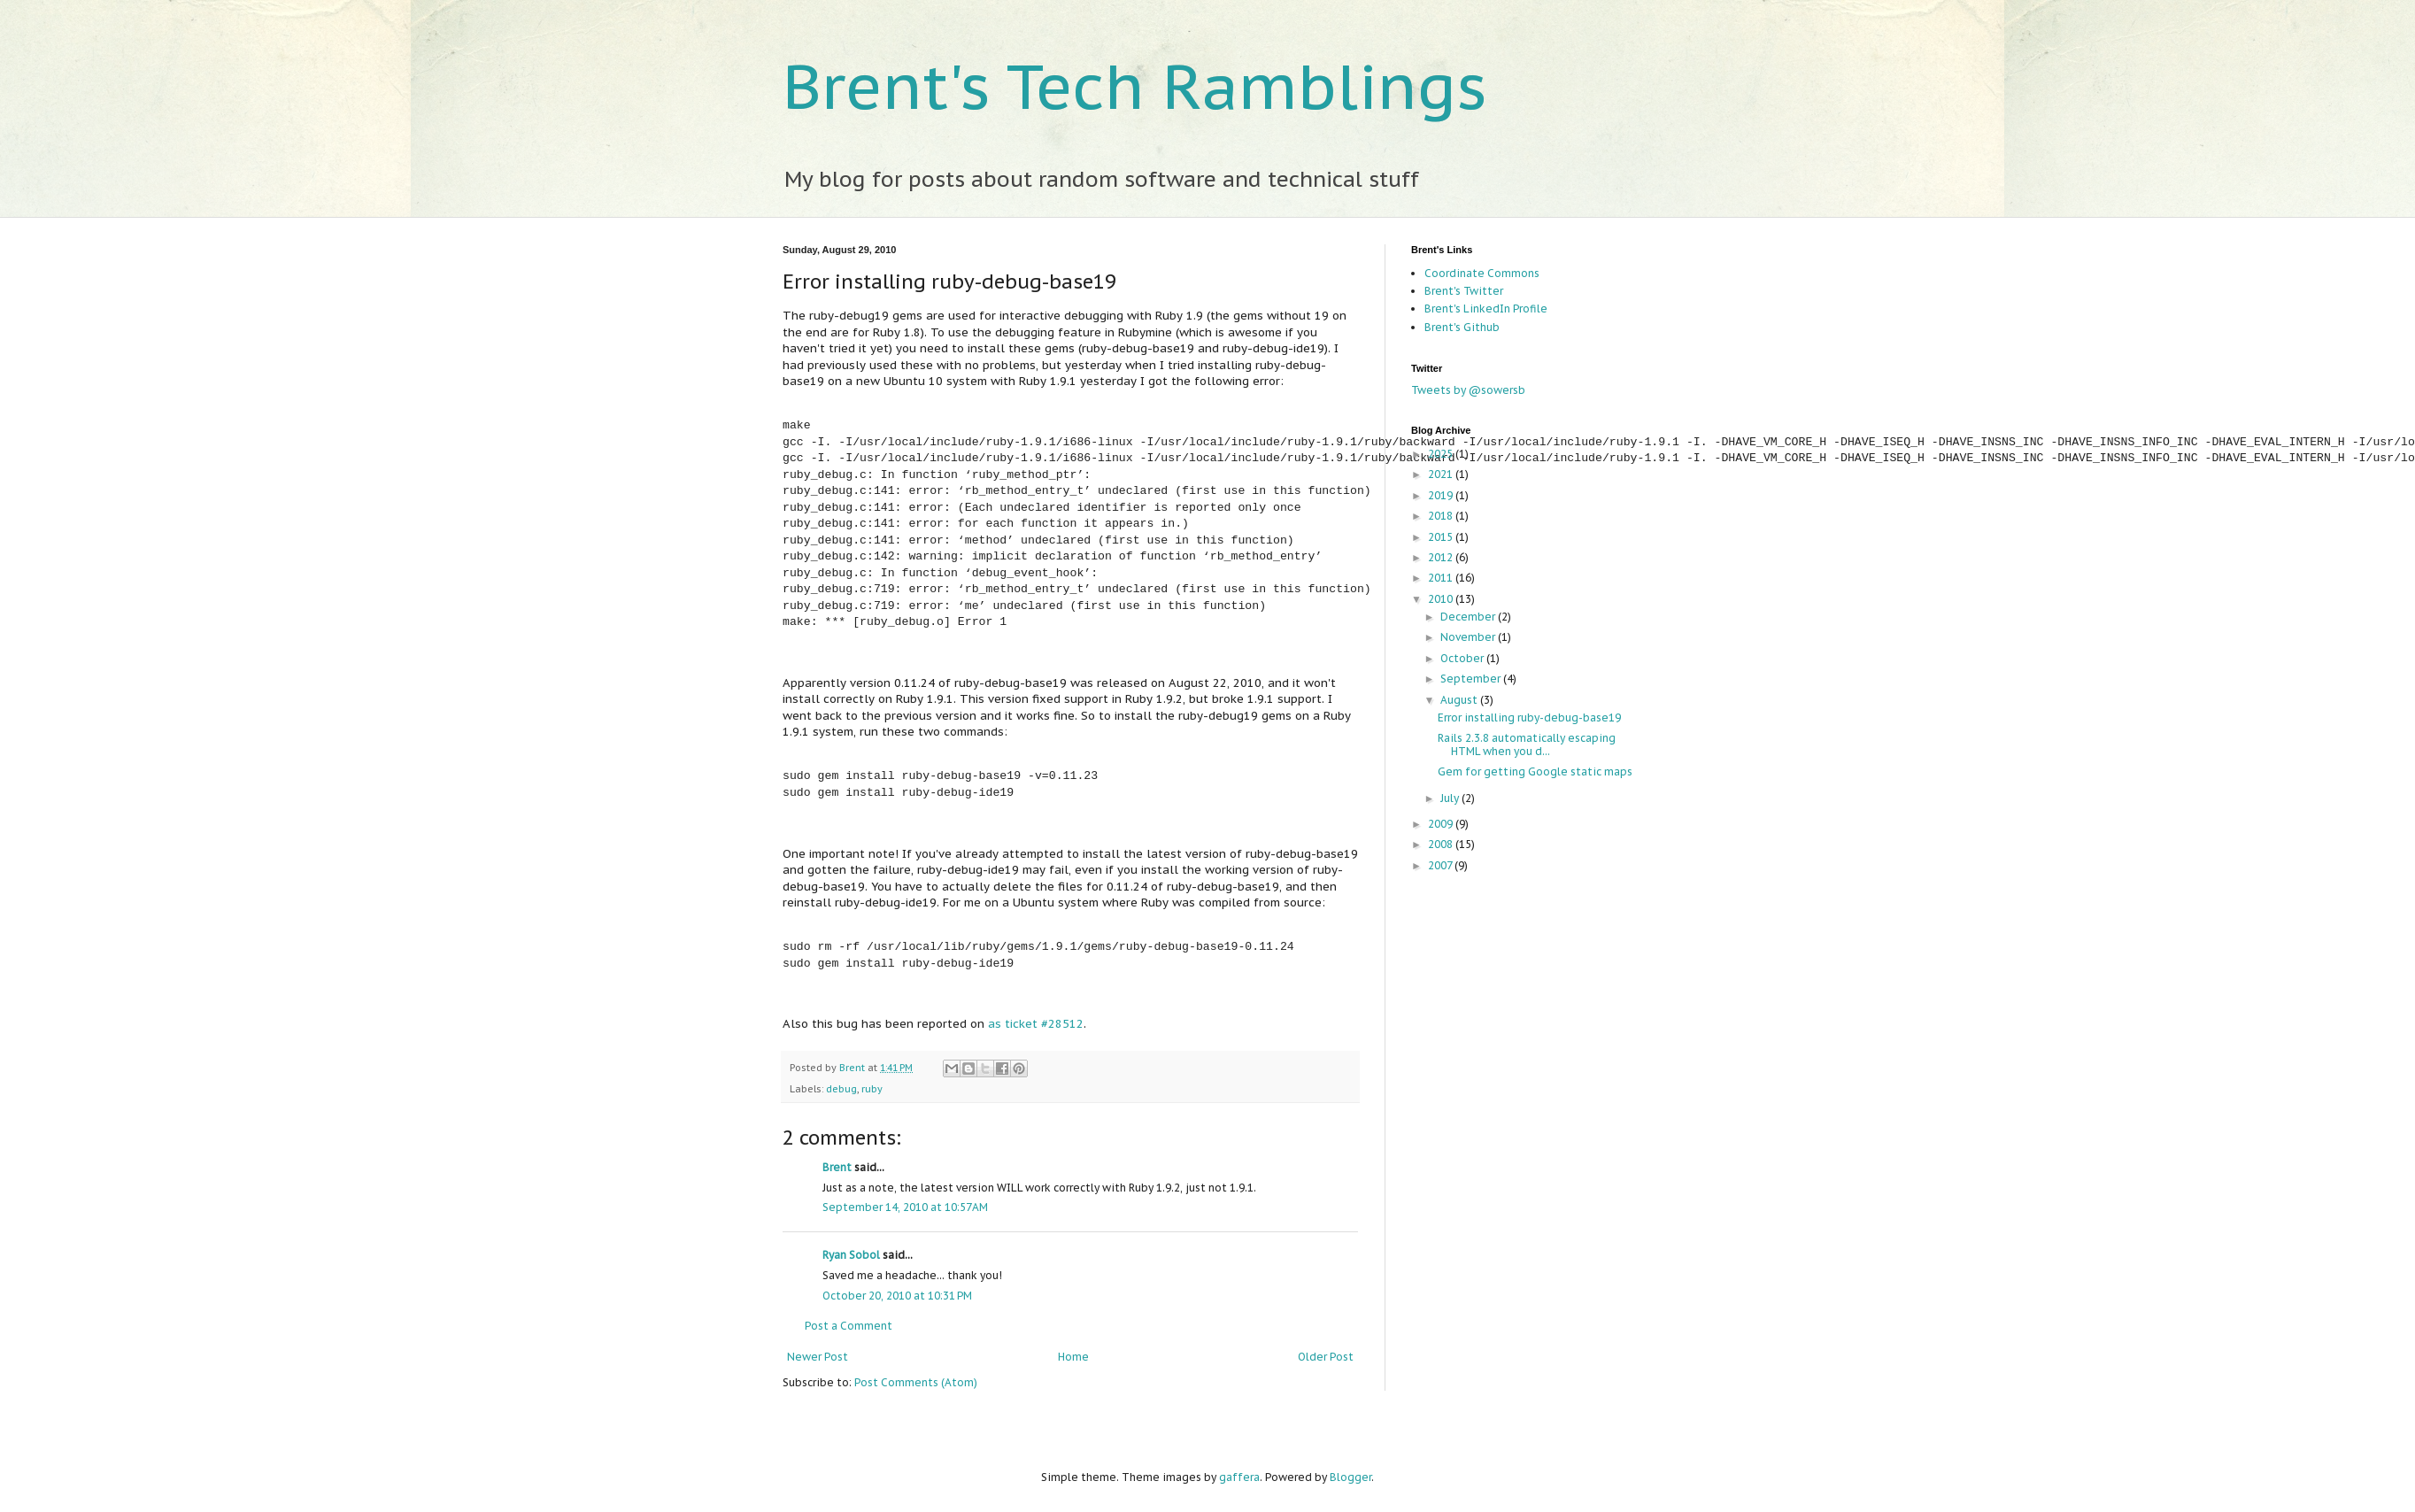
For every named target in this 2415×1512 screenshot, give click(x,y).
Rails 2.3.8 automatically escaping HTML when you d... (1527, 744)
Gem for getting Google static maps (1535, 771)
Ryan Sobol (851, 1254)
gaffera (1239, 1477)
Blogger (1350, 1477)
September (1471, 678)
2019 (1441, 495)
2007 (1441, 865)
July (1451, 798)
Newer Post (817, 1356)
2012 (1441, 557)
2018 (1441, 515)
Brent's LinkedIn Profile (1485, 308)
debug (841, 1089)
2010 (1441, 599)
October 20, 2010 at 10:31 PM (897, 1295)
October (1463, 658)
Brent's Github (1462, 327)
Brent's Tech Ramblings (1135, 86)
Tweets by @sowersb (1468, 390)
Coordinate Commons (1481, 273)
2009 (1441, 823)
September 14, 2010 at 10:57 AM (905, 1207)
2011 (1441, 577)
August (1460, 699)
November (1469, 637)
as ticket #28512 (1036, 1023)
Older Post (1326, 1356)
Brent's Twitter (1463, 290)
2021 (1441, 474)
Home (1073, 1356)
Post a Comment (848, 1325)
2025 (1441, 453)
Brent (853, 1067)
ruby (872, 1089)
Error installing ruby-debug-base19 (1529, 717)
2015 (1441, 537)
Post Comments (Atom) (915, 1382)
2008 (1441, 844)
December (1469, 616)
